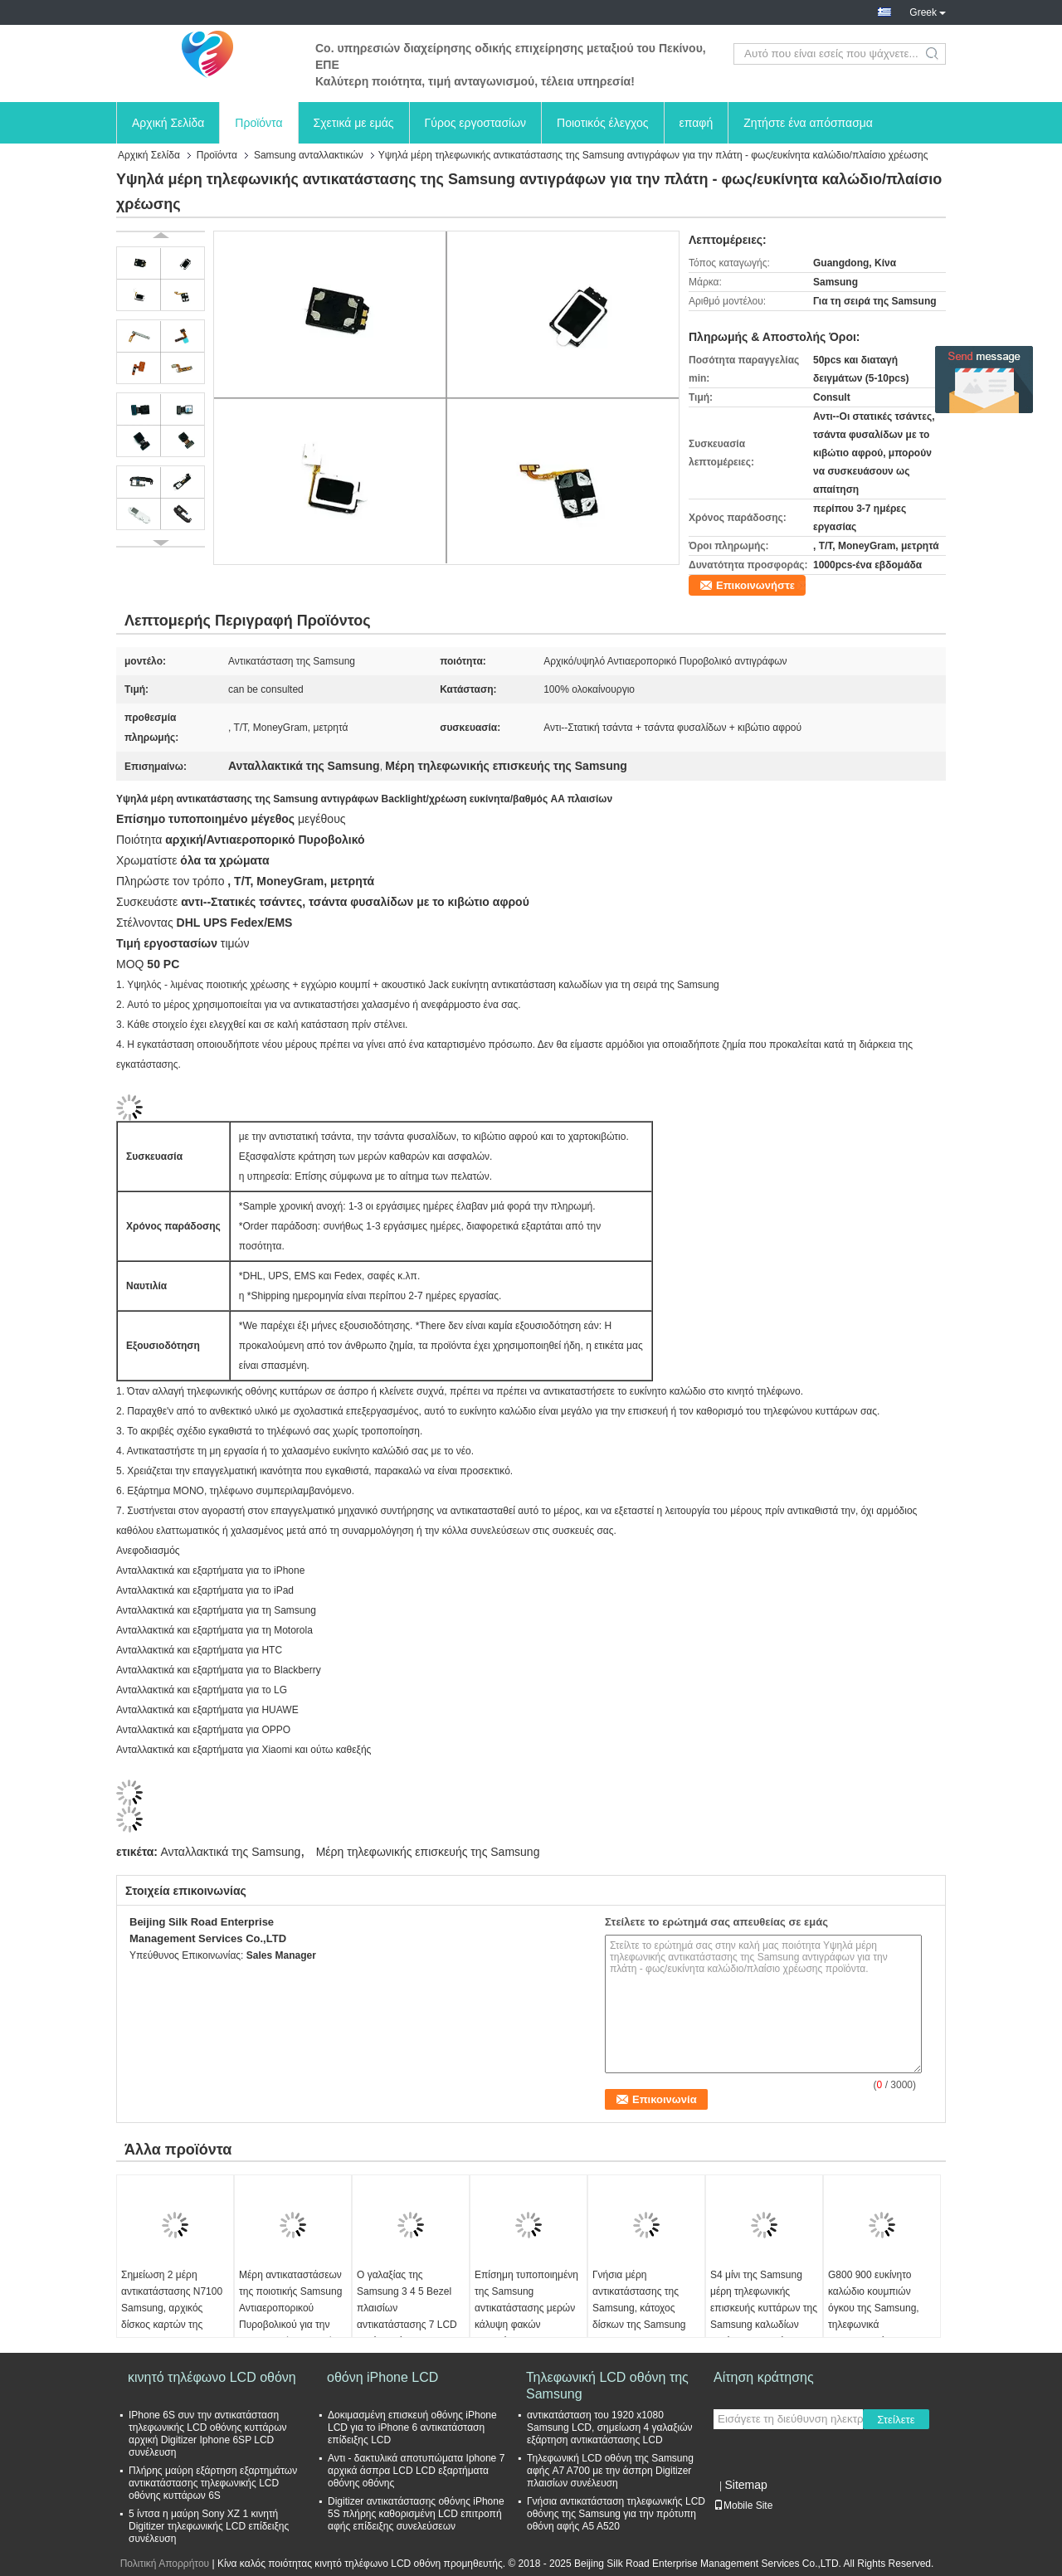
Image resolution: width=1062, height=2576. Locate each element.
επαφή (697, 122)
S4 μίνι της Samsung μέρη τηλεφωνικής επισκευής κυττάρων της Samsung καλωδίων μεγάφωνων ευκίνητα (763, 2308)
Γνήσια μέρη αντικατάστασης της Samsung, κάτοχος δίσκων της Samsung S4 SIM (639, 2308)
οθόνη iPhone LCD (382, 2377)
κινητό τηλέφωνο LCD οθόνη (212, 2377)
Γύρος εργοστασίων (476, 122)
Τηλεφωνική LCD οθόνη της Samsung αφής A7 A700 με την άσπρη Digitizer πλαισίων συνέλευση (610, 2470)
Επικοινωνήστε (755, 585)
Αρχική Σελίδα (168, 122)
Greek (927, 12)
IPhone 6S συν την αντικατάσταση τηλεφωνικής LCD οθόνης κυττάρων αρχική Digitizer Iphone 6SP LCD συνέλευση (208, 2433)
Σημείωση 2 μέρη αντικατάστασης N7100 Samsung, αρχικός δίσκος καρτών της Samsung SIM (171, 2308)
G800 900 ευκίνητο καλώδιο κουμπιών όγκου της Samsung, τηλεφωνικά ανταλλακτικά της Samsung (873, 2316)
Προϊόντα (258, 122)
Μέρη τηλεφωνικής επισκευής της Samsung (428, 1851)
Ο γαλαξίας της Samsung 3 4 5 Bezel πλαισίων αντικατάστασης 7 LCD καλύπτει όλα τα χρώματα (407, 2316)
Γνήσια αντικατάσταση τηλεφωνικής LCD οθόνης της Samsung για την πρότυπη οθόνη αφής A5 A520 (616, 2514)
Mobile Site (743, 2505)
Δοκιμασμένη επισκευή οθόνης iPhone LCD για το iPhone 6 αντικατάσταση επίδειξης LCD (412, 2427)
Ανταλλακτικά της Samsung (230, 1851)
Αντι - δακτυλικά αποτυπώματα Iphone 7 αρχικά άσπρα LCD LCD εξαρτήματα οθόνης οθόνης (416, 2470)
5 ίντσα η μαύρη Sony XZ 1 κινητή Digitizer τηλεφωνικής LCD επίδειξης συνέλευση (209, 2526)
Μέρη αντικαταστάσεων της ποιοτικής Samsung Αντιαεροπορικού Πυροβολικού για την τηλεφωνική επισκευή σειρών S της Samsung (290, 2316)
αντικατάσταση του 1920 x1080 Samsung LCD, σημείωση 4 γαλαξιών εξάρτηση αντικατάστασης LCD (610, 2427)
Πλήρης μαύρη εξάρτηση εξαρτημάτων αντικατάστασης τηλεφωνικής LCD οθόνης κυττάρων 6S (213, 2483)
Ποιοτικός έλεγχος (602, 122)
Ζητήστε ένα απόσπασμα (808, 122)
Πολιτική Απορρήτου (164, 2563)
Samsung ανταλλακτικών (308, 155)
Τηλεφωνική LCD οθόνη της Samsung (607, 2385)
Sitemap (745, 2484)
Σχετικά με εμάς (354, 122)
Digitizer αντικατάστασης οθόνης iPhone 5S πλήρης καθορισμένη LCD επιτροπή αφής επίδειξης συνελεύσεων (416, 2514)
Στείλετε (896, 2419)
